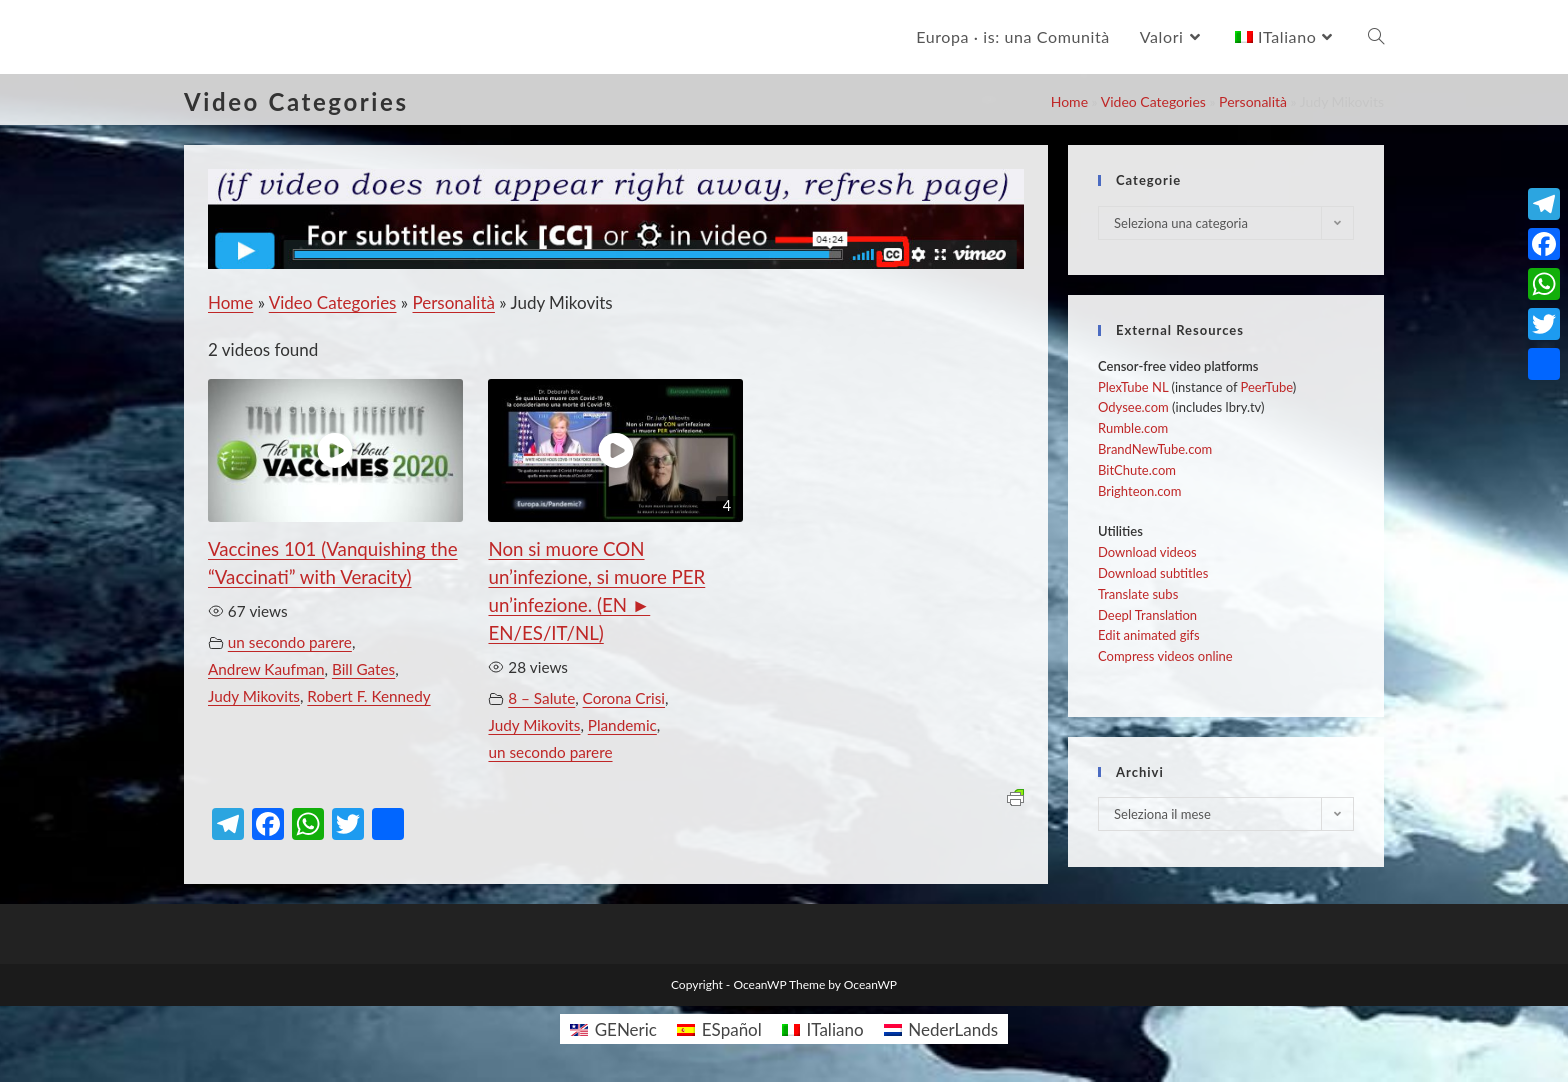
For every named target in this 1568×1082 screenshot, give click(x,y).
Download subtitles (1153, 573)
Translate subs (1138, 594)
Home (1069, 101)
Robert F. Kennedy (368, 696)
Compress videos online (1165, 656)
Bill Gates (363, 669)
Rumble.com (1133, 428)
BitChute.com (1137, 470)
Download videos (1147, 552)
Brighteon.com (1139, 491)
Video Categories (1153, 101)
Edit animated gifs (1149, 635)
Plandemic (622, 725)
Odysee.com (1133, 407)
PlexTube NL (1133, 387)
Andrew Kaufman (266, 669)
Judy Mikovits (254, 696)
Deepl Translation (1147, 615)
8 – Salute (541, 698)
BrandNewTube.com (1155, 449)
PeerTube (1267, 387)
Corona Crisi (624, 698)
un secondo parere (290, 642)
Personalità (1253, 101)
